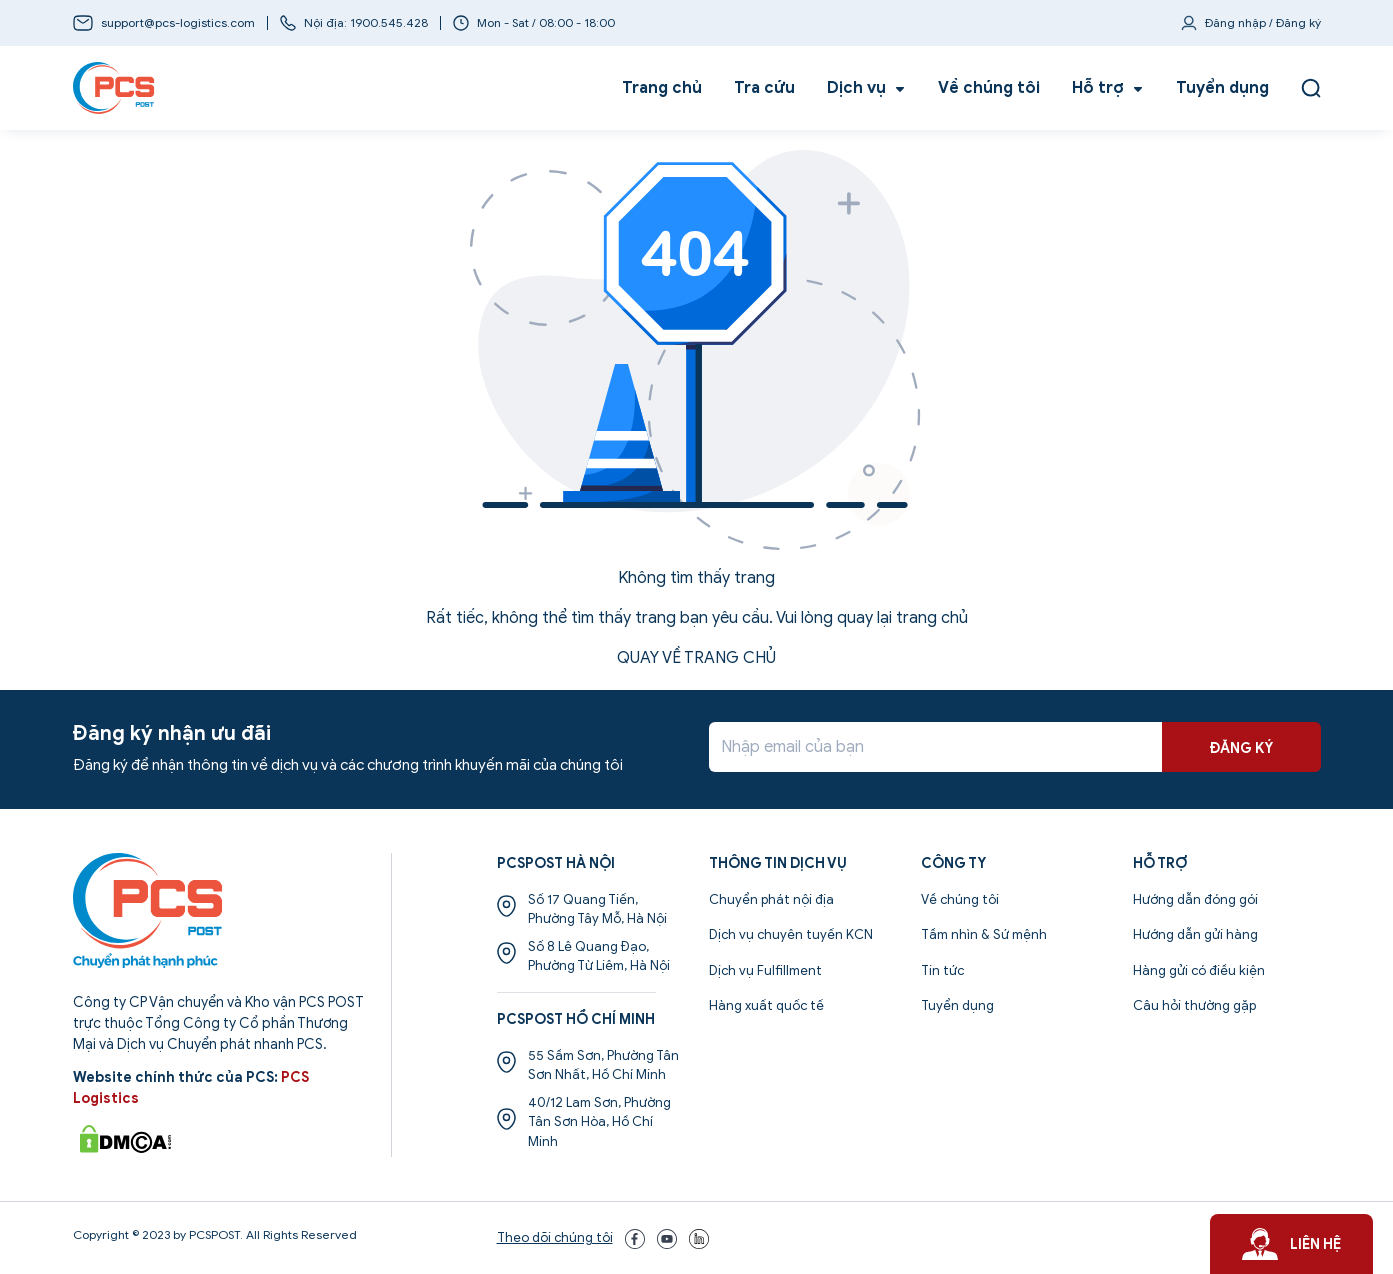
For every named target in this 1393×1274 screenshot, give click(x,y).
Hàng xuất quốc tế (766, 1005)
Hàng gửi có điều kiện (1199, 970)
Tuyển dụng (1222, 88)
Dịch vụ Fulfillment (765, 970)
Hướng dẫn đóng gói (1195, 899)
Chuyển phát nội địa (771, 899)
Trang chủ (662, 88)
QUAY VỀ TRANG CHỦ (696, 658)
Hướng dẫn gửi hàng (1195, 934)
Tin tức (942, 970)
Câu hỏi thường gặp (1194, 1005)
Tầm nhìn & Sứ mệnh (984, 934)
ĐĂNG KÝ (1241, 748)
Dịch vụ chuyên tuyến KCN (791, 934)
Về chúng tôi (989, 88)
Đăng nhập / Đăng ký (1263, 22)
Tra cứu (764, 88)
